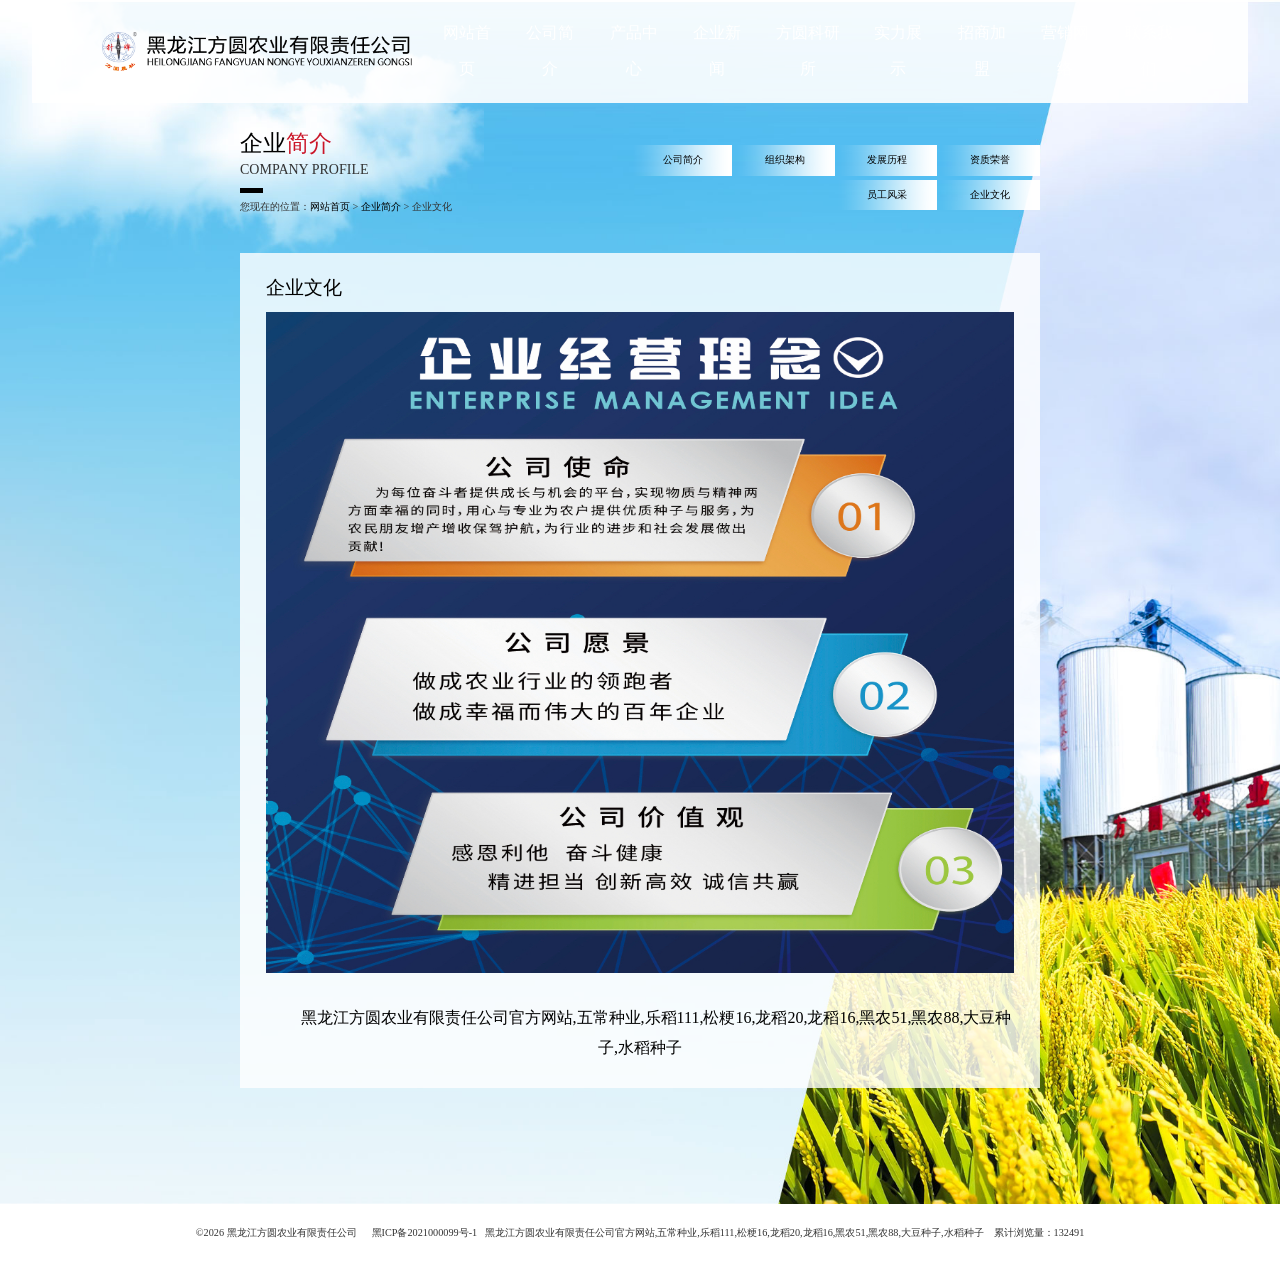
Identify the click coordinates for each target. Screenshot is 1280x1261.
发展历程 (887, 159)
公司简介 (683, 159)
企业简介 (381, 206)
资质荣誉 (990, 159)
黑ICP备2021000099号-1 (425, 1232)
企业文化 (990, 194)
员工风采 (887, 194)
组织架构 (785, 159)
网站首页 (330, 206)
